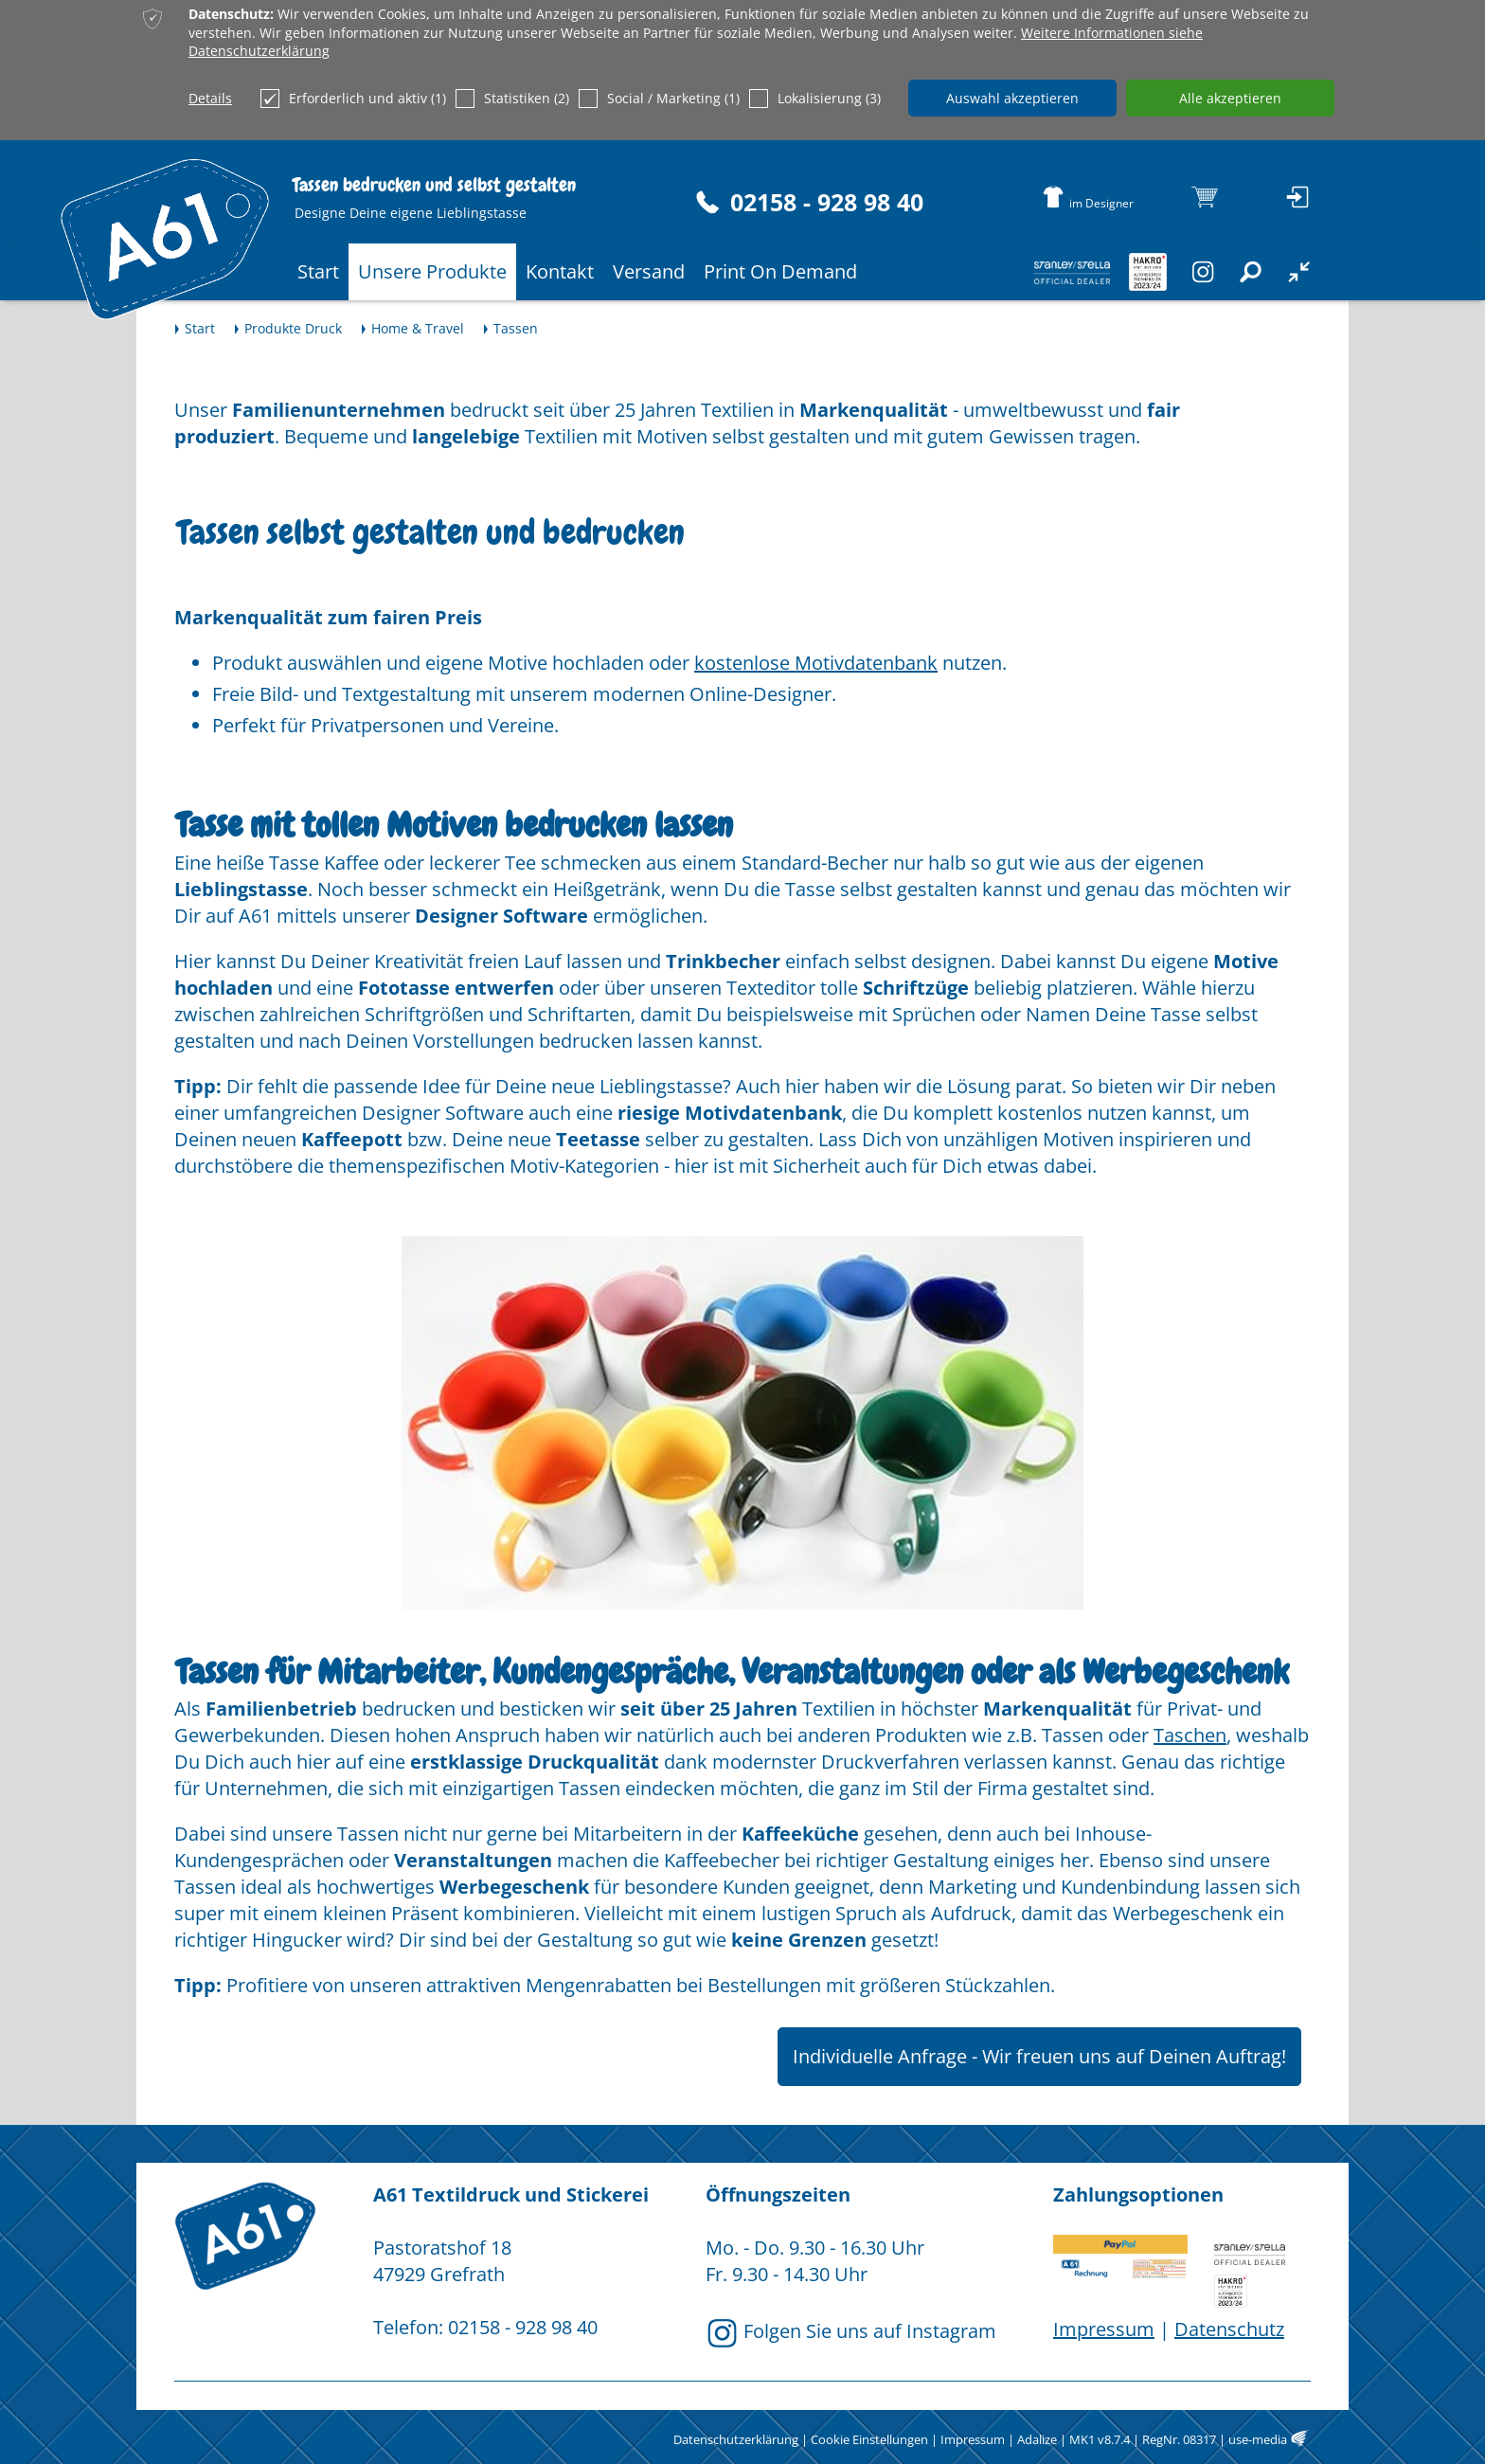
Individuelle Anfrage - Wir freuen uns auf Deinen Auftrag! (1039, 2056)
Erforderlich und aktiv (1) (353, 98)
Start (318, 271)
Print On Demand (780, 271)
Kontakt (560, 271)
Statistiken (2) (512, 98)
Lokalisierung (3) (815, 98)
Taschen (1190, 1735)
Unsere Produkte (432, 271)
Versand (649, 271)
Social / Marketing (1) (659, 98)
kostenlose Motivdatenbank (816, 662)
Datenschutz (1229, 2329)
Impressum (1103, 2329)
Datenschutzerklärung (735, 2439)
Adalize (1037, 2439)
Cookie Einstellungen (869, 2439)
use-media (1257, 2439)
